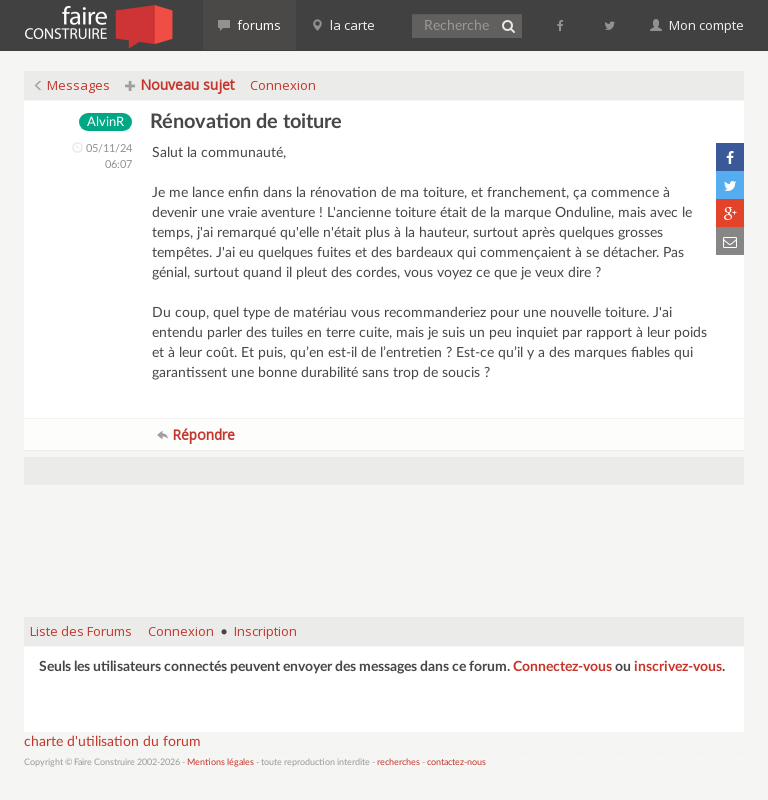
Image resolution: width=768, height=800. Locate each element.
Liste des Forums (81, 631)
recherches (398, 762)
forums (249, 25)
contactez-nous (456, 762)
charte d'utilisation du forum (112, 742)
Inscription (265, 631)
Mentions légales (220, 762)
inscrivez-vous (678, 667)
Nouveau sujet (180, 84)
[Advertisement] (388, 551)
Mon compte (697, 25)
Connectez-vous (562, 667)
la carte (343, 25)
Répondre (196, 434)
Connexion (283, 85)
